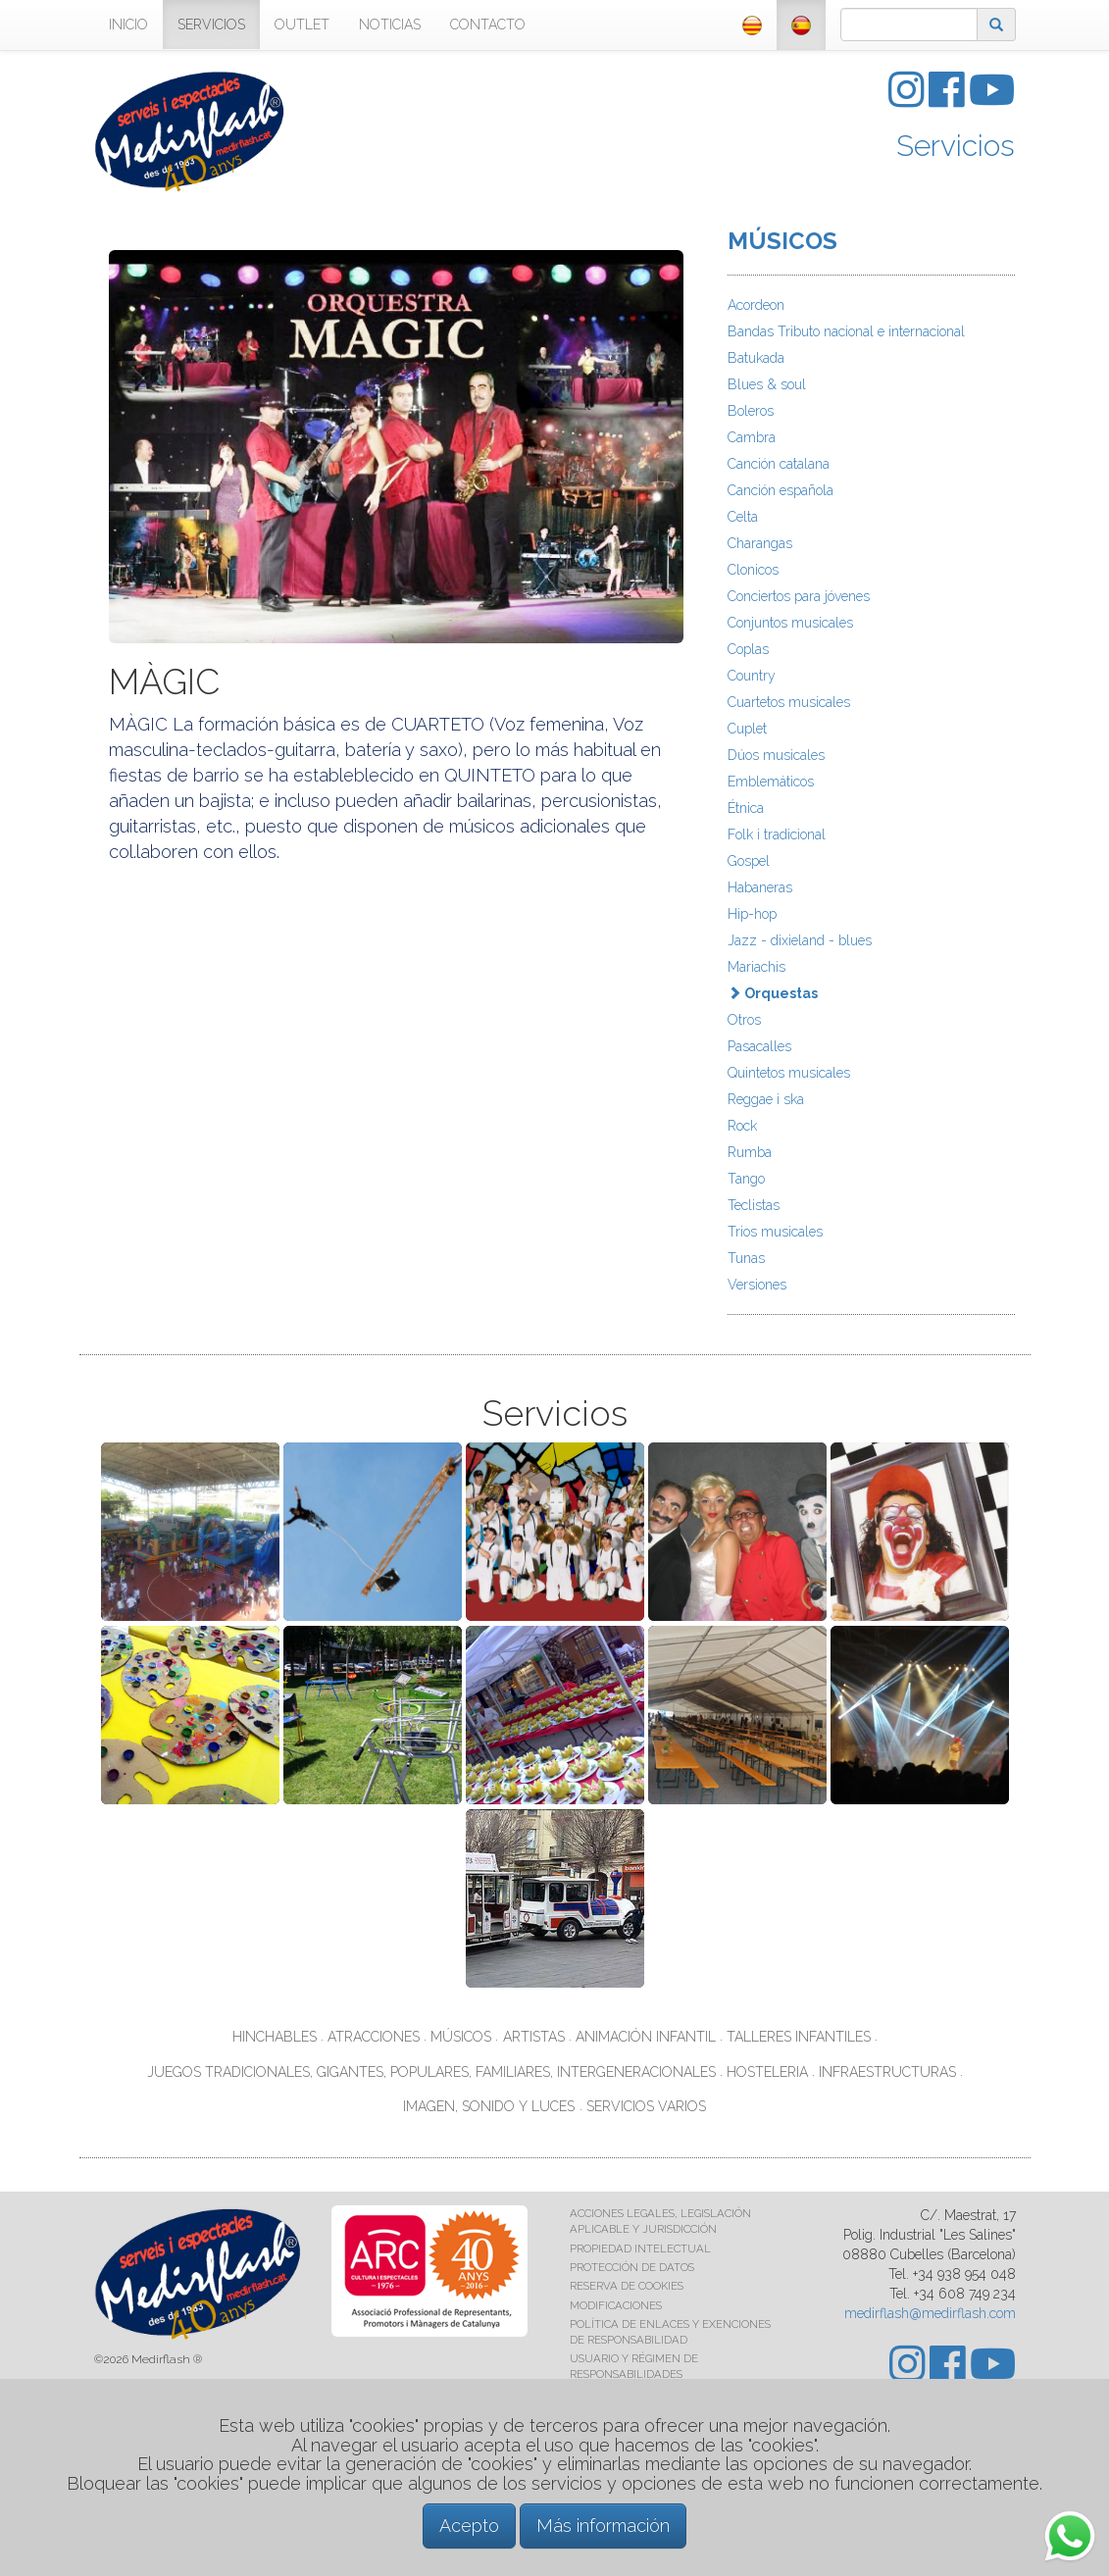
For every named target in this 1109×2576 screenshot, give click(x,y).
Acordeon (756, 305)
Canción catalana (779, 464)
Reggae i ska (766, 1099)
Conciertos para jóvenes (799, 596)
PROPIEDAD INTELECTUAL (640, 2248)
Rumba (750, 1152)
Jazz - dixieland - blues (800, 940)
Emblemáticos (771, 781)
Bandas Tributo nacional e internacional (846, 331)
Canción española (780, 490)
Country (752, 675)
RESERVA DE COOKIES (626, 2286)
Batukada (756, 358)
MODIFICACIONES (616, 2305)
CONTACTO (488, 24)
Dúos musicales (776, 755)
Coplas (748, 649)
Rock (742, 1126)
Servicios (955, 145)
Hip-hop (752, 914)
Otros (744, 1020)
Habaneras (760, 887)
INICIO (128, 24)
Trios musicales (775, 1231)
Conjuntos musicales (790, 623)
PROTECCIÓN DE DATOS (632, 2267)
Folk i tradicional (777, 834)
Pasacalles (759, 1046)
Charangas (760, 543)
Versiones (757, 1284)
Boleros (751, 411)
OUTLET (302, 24)
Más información (603, 2525)
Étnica (746, 808)
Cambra (752, 437)
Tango (746, 1179)
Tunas (746, 1258)
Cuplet (747, 728)
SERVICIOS (211, 24)
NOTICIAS (390, 24)
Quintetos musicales (789, 1073)
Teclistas (754, 1205)
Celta (743, 517)
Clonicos (753, 570)
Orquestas (773, 993)
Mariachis (756, 967)
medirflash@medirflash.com (930, 2313)
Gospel (749, 861)
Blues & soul (767, 384)
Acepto (469, 2525)
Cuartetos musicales (789, 702)
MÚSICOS (782, 241)
